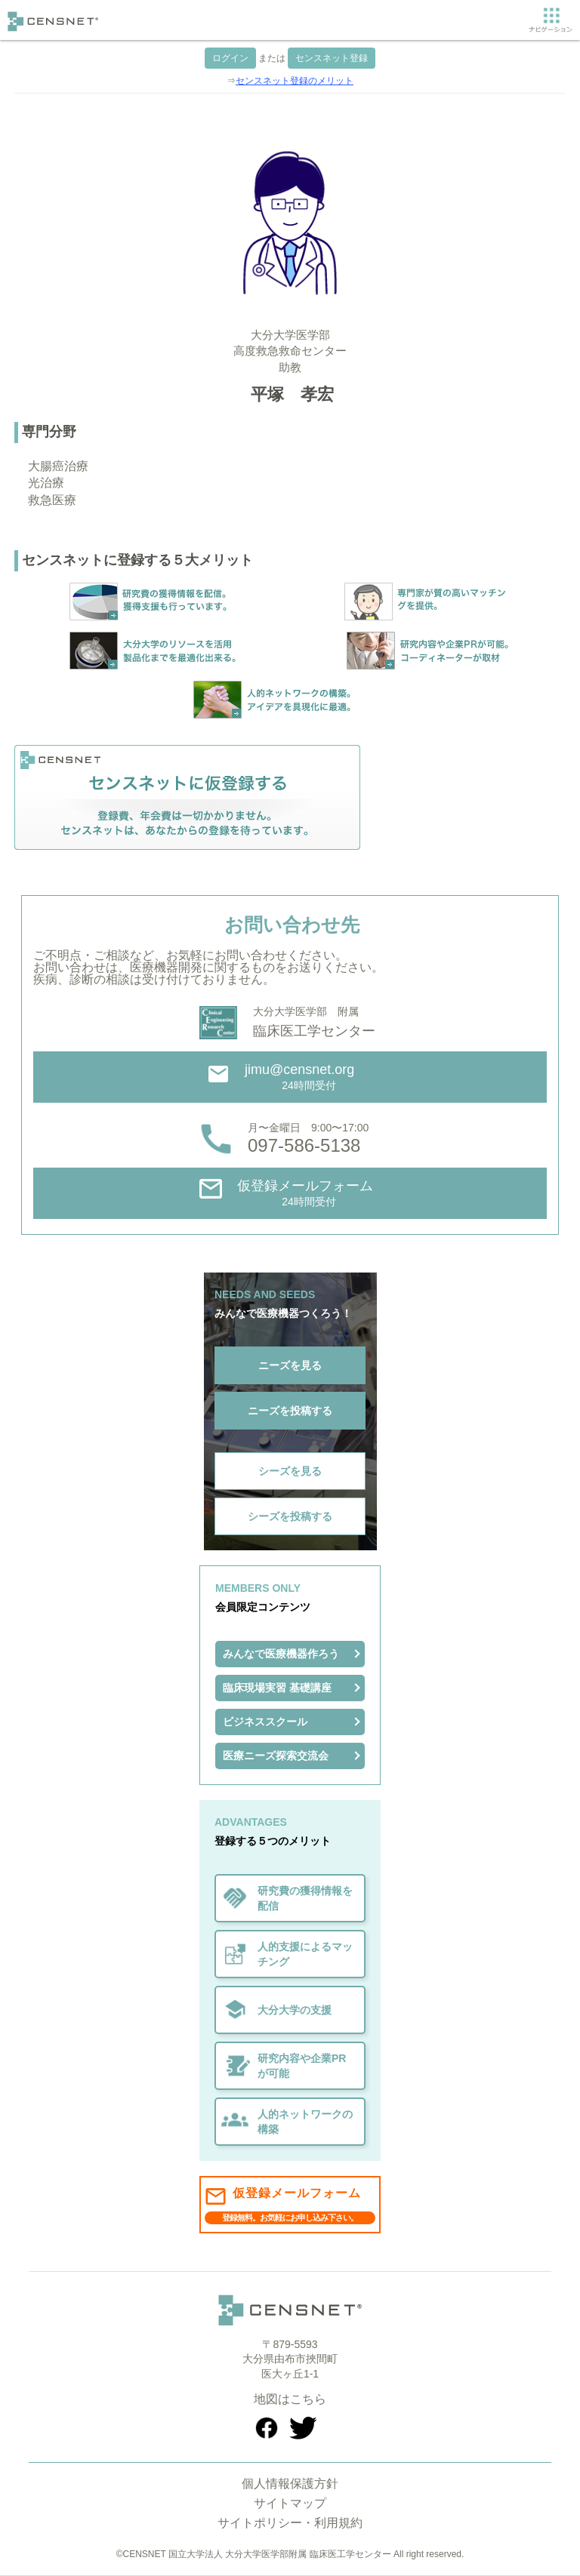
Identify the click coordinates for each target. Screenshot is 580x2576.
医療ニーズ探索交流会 (276, 1756)
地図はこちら (290, 2399)
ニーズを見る (290, 1365)
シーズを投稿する (290, 1516)
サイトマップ (290, 2503)
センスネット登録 (331, 58)
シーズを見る (290, 1471)
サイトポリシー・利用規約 (290, 2522)
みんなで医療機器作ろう (281, 1654)
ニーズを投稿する (290, 1411)
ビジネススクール (265, 1722)
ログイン (230, 58)
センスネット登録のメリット (294, 80)
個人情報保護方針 (290, 2483)
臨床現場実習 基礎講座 (277, 1688)
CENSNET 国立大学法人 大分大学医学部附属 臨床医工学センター (257, 2554)
